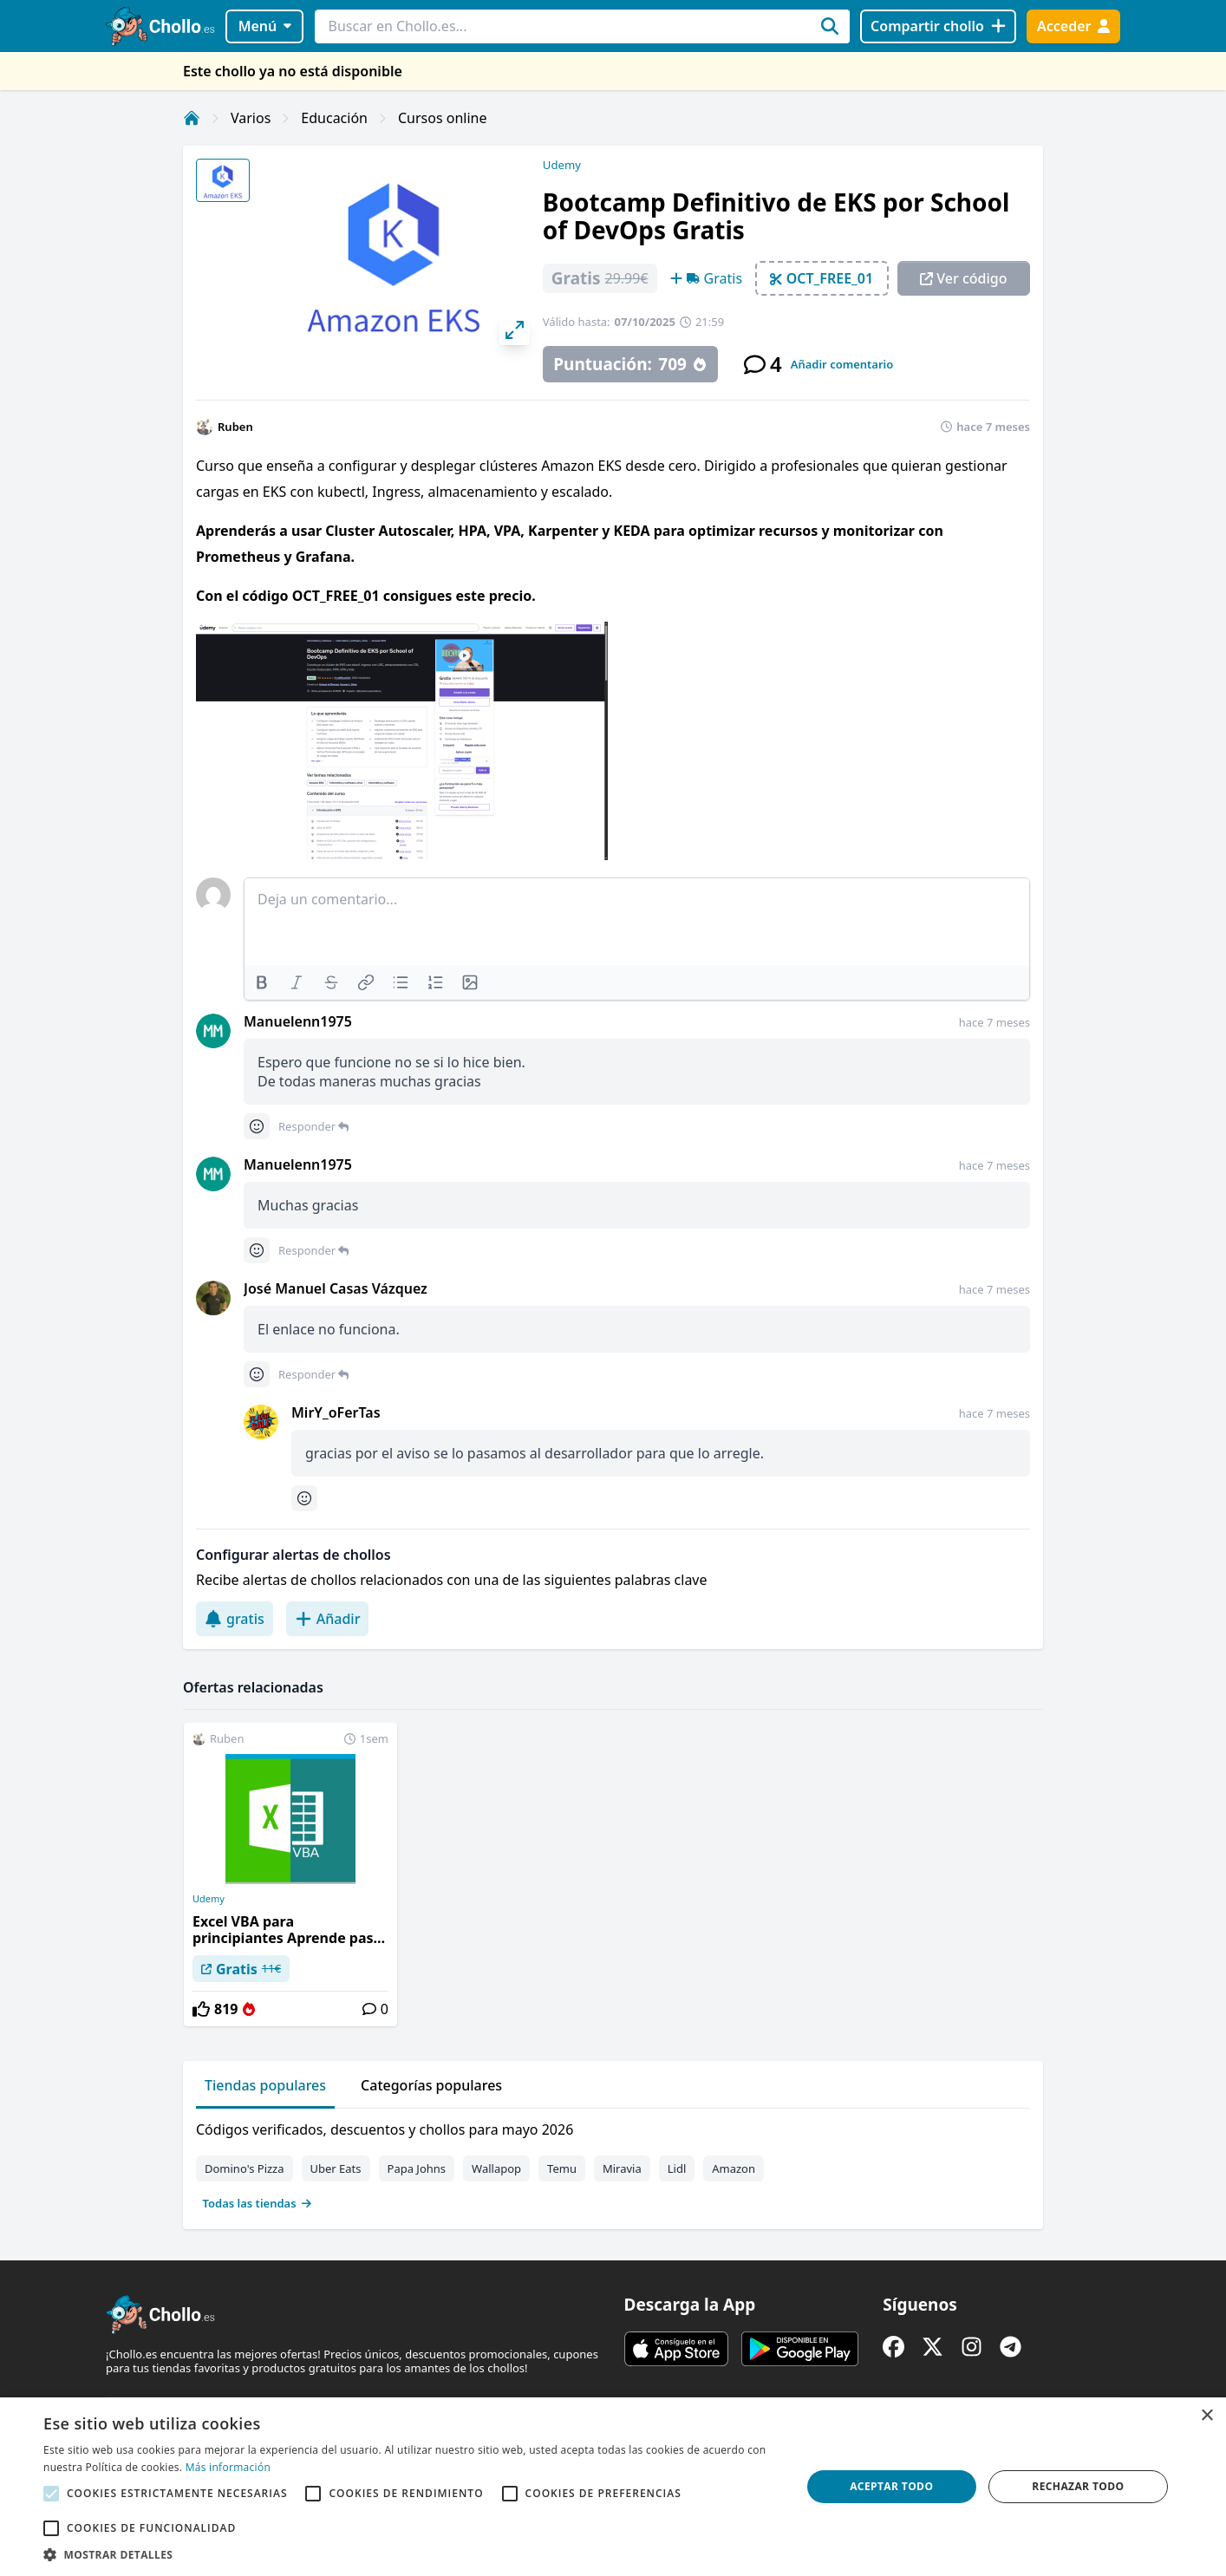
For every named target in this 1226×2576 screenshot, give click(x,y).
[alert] (613, 2486)
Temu (562, 2168)
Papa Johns (417, 2168)
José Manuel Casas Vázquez (335, 1288)
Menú (264, 26)
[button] (411, 2554)
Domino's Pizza (244, 2168)
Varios (251, 117)
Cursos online (442, 117)
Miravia (622, 2168)
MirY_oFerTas (336, 1412)
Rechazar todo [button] (1078, 2486)
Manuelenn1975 (298, 1021)
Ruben (235, 427)
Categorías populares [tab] (431, 2085)
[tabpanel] (613, 2162)
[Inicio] (191, 118)
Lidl (677, 2168)
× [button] (1206, 2416)
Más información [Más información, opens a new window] (228, 2467)
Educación (334, 117)
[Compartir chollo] (937, 26)
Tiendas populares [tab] (265, 2085)
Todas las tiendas (257, 2203)
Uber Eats (336, 2168)
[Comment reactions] (257, 1126)
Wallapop (496, 2168)
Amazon (733, 2168)
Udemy (562, 165)
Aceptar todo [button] (891, 2486)
